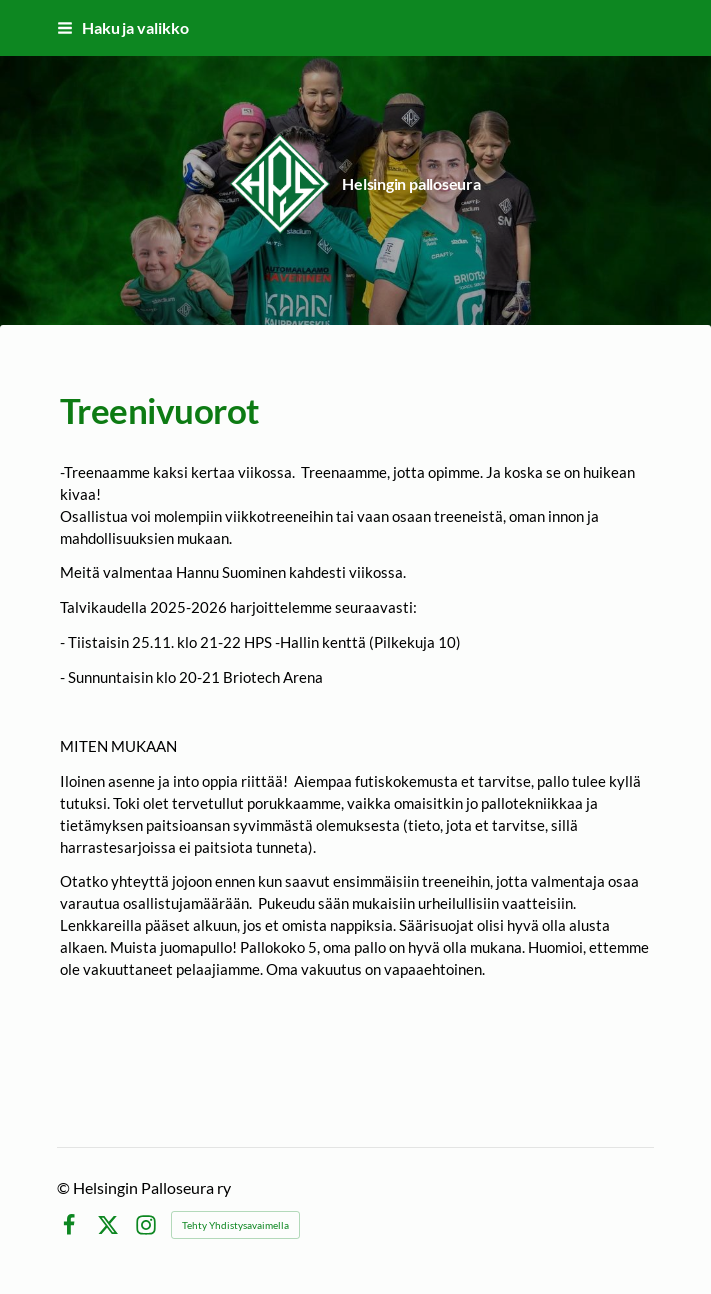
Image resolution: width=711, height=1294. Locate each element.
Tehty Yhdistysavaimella (235, 1225)
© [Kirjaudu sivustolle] (65, 1187)
